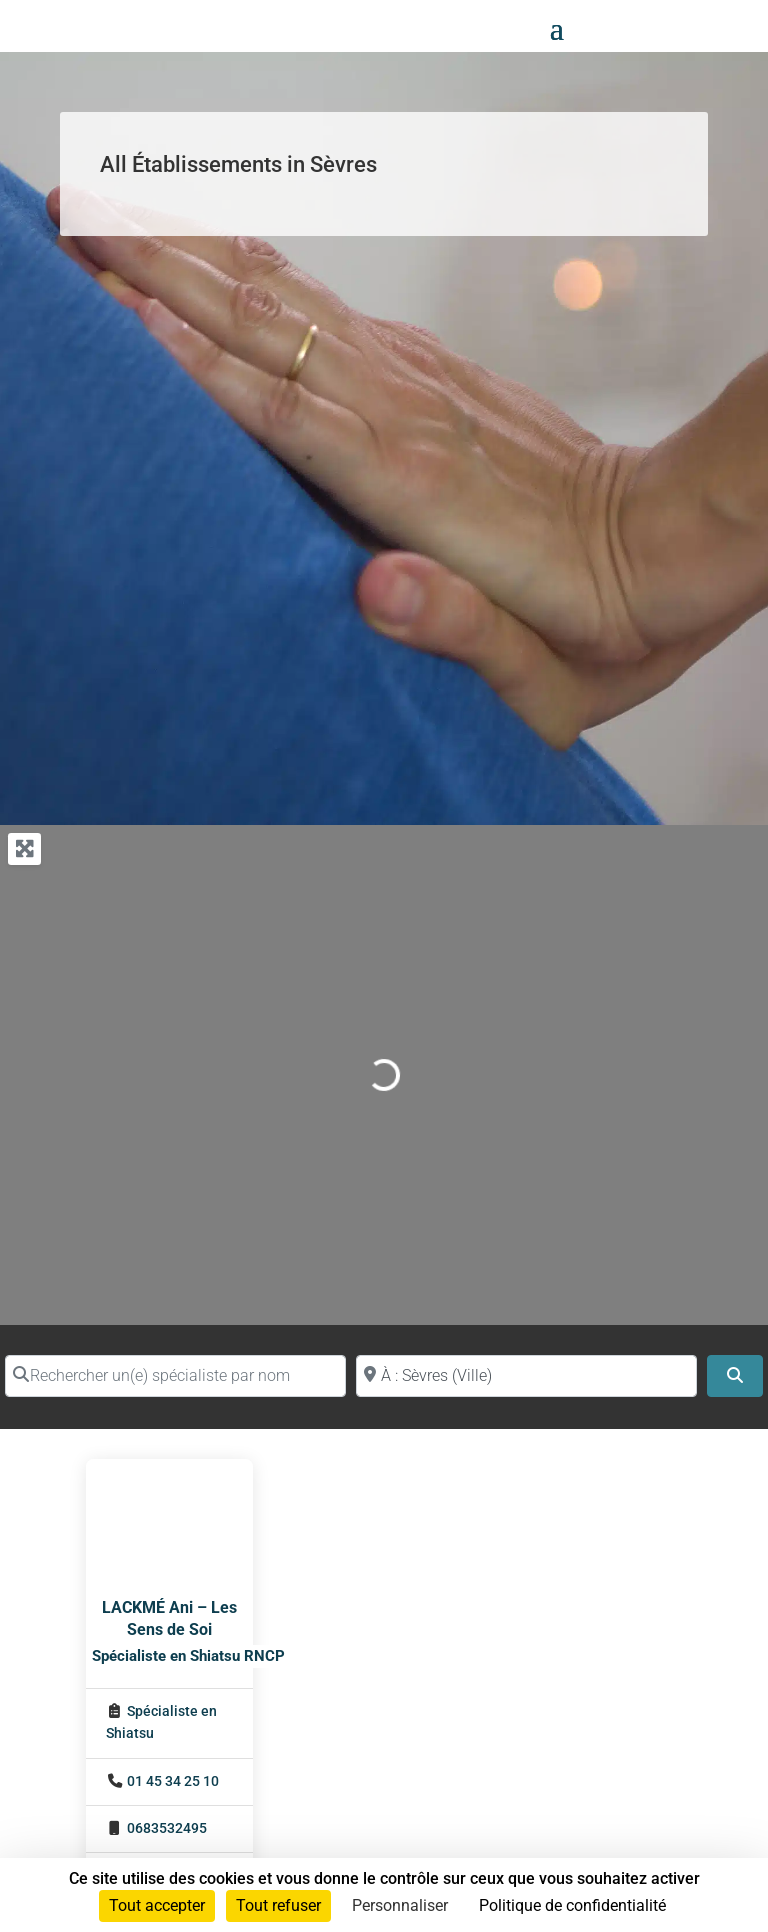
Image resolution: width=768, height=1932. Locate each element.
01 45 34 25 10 (173, 1781)
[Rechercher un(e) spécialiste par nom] (175, 1376)
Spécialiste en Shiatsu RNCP (188, 1656)
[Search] (735, 1376)
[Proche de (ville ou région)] (526, 1376)
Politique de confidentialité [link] (572, 1905)
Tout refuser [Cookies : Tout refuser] (278, 1905)
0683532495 (167, 1828)
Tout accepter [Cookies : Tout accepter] (157, 1905)
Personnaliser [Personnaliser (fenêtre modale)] (400, 1905)
